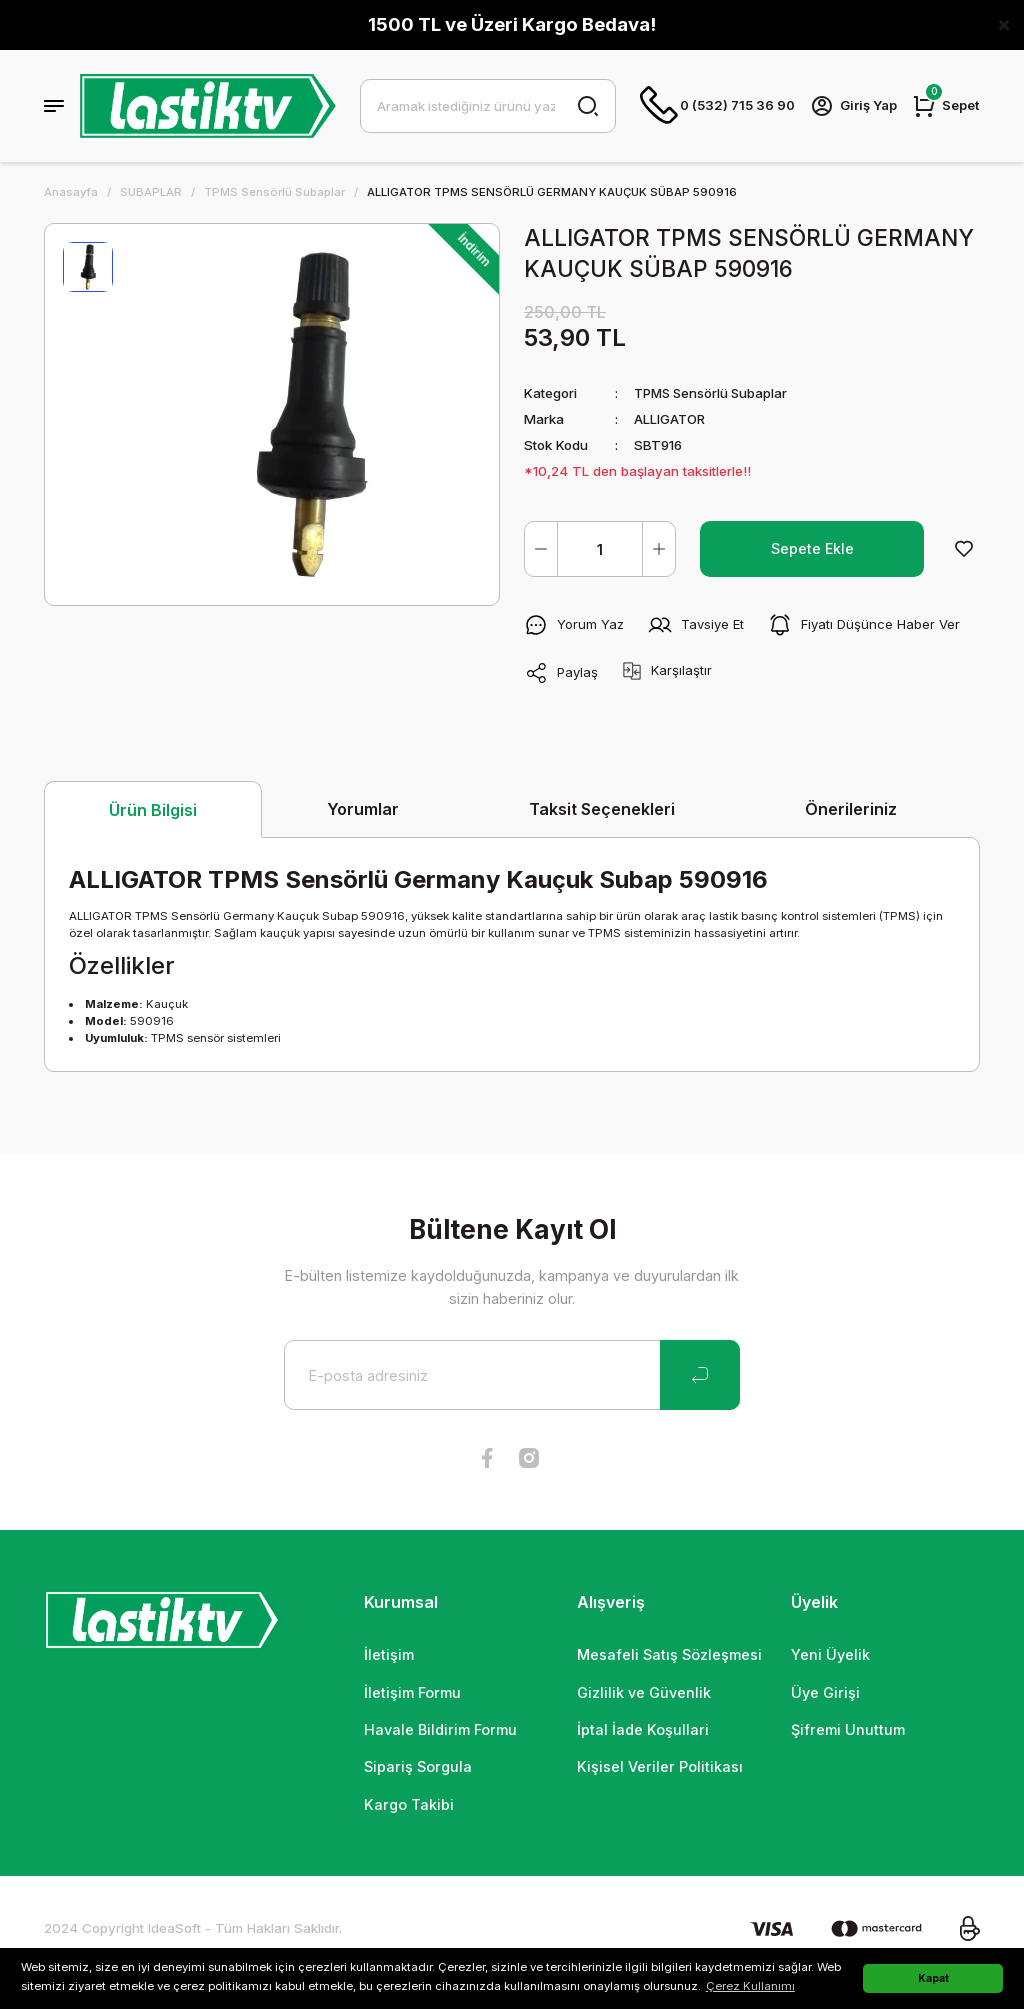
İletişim (389, 1654)
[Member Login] (853, 106)
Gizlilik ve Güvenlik (644, 1692)
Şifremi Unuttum (848, 1729)
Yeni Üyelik (830, 1654)
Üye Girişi (825, 1692)
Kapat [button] (933, 1978)
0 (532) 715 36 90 (716, 106)
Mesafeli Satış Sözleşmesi (669, 1654)
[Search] (487, 106)
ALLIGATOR (670, 419)
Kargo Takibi (409, 1804)
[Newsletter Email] (512, 1375)
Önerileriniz (851, 809)
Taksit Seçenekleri (602, 809)
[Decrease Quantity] (541, 549)
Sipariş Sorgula (418, 1766)
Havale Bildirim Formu (440, 1729)
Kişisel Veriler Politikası (660, 1766)
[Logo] (208, 106)
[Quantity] (600, 549)
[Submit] (700, 1375)
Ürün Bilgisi (153, 810)
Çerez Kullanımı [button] (750, 1986)
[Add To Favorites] (964, 549)
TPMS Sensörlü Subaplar (714, 393)
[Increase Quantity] (659, 549)
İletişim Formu (412, 1692)
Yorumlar (363, 809)
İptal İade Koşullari (643, 1729)
